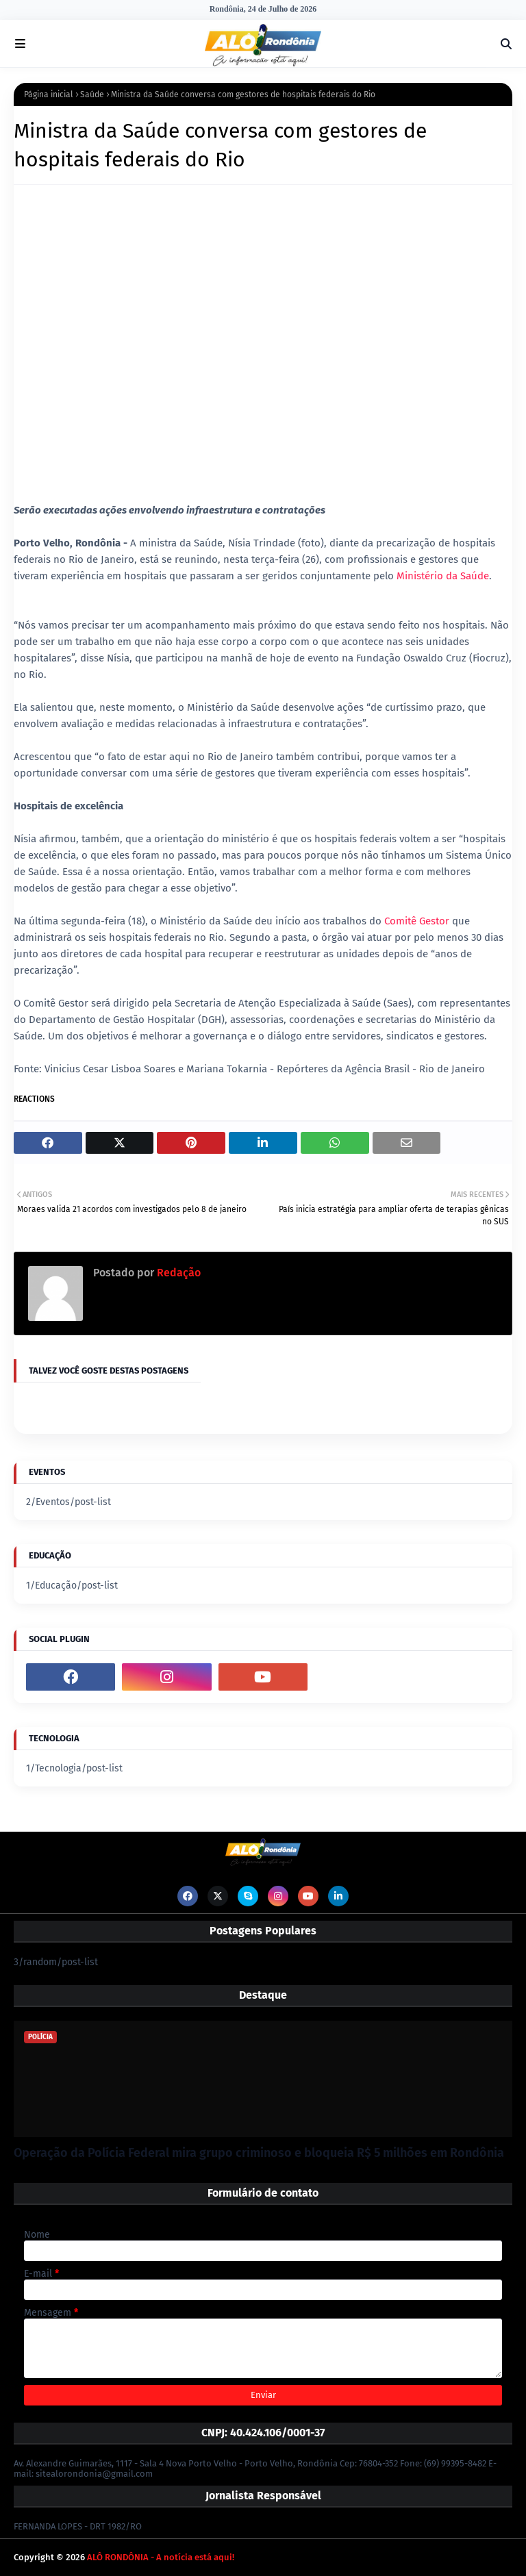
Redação (177, 1272)
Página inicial (48, 94)
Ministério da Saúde (443, 576)
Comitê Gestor (418, 921)
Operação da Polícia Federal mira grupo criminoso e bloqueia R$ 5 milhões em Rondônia (259, 2152)
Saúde (92, 94)
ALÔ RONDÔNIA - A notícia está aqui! (160, 2557)
